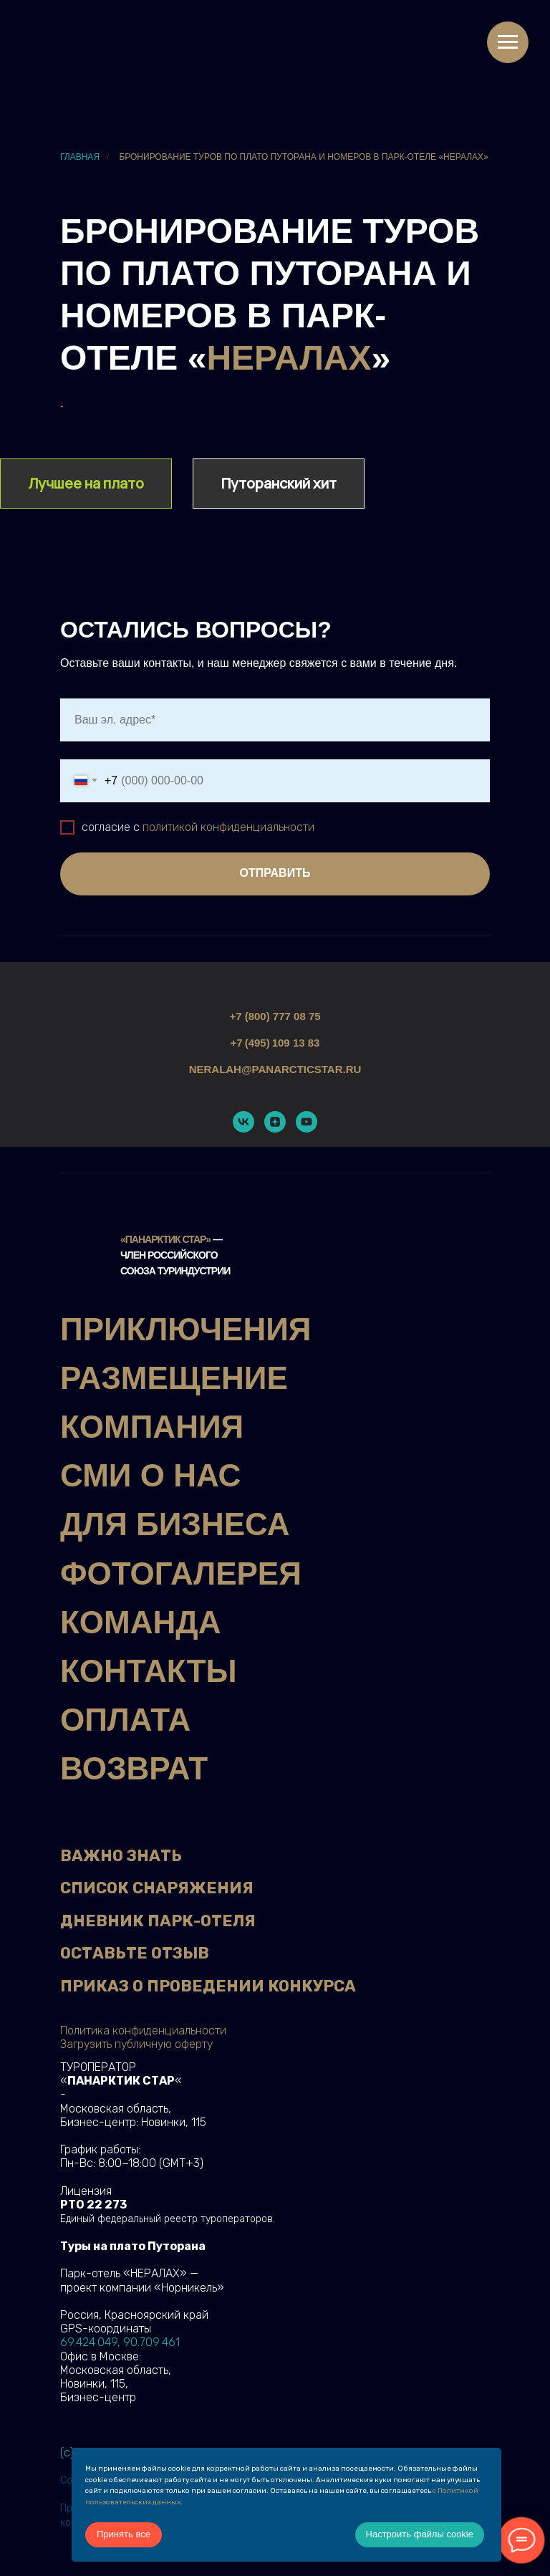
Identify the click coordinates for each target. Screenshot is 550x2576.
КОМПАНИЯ (151, 1426)
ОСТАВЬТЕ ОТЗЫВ (134, 1953)
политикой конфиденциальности (228, 827)
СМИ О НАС (150, 1475)
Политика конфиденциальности (143, 2030)
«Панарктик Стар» (165, 1239)
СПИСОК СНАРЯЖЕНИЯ (157, 1888)
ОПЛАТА (125, 1719)
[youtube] (306, 1122)
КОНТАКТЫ (148, 1670)
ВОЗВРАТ (134, 1768)
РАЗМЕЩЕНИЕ (174, 1377)
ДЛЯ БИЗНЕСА (174, 1524)
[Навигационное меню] (508, 42)
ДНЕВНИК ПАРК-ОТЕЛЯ (158, 1921)
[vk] (243, 1122)
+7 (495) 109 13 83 (275, 1043)
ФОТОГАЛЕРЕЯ (180, 1573)
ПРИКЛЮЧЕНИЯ (185, 1329)
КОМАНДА (140, 1622)
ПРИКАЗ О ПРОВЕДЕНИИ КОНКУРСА (208, 1986)
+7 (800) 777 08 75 (274, 1016)
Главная (80, 157)
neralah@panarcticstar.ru (275, 1069)
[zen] (275, 1122)
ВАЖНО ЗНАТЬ (121, 1855)
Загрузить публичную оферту (136, 2044)
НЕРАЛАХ (288, 358)
